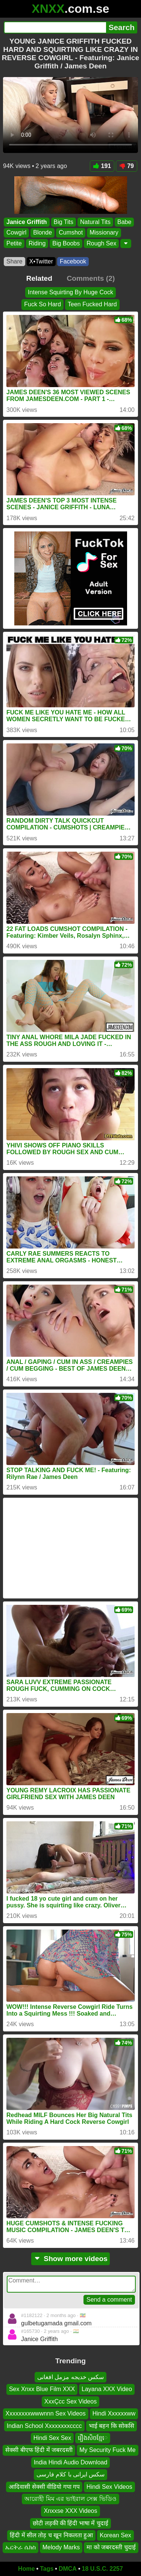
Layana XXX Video (107, 2389)
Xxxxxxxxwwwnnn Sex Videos (46, 2414)
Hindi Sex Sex (52, 2438)
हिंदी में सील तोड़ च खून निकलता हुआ (51, 2535)
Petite (14, 243)
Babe (124, 222)
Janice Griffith (26, 222)
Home (26, 2568)
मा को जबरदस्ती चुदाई (110, 2547)
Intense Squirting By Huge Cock (70, 292)
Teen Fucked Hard (92, 304)
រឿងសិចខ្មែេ (93, 2438)
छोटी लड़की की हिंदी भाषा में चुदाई (70, 2523)
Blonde (42, 232)
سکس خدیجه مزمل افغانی (70, 2377)
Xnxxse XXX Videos (70, 2511)
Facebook (73, 261)
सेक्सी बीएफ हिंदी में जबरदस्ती (39, 2450)
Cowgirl (16, 232)
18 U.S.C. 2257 (102, 2568)
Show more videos (70, 2259)
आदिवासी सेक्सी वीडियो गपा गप (44, 2487)
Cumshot (71, 232)
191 (102, 166)
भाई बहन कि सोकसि (111, 2426)
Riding (37, 243)
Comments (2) (91, 278)
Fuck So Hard (42, 304)
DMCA (68, 2568)
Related (39, 278)
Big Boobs (66, 243)
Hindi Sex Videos (109, 2487)
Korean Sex (115, 2535)
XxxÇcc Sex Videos (70, 2401)
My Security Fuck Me (107, 2450)
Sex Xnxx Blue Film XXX (42, 2389)
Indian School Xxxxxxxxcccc (44, 2426)
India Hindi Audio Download (71, 2462)
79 (126, 166)
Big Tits (63, 222)
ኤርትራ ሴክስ (20, 2547)
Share (14, 261)
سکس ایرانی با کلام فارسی (70, 2475)
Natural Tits (95, 222)
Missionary (103, 232)
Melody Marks (61, 2547)
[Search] (55, 27)
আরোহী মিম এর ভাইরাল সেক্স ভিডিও (70, 2499)
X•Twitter (41, 261)
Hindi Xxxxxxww (114, 2414)
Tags (46, 2568)
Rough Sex (101, 243)
